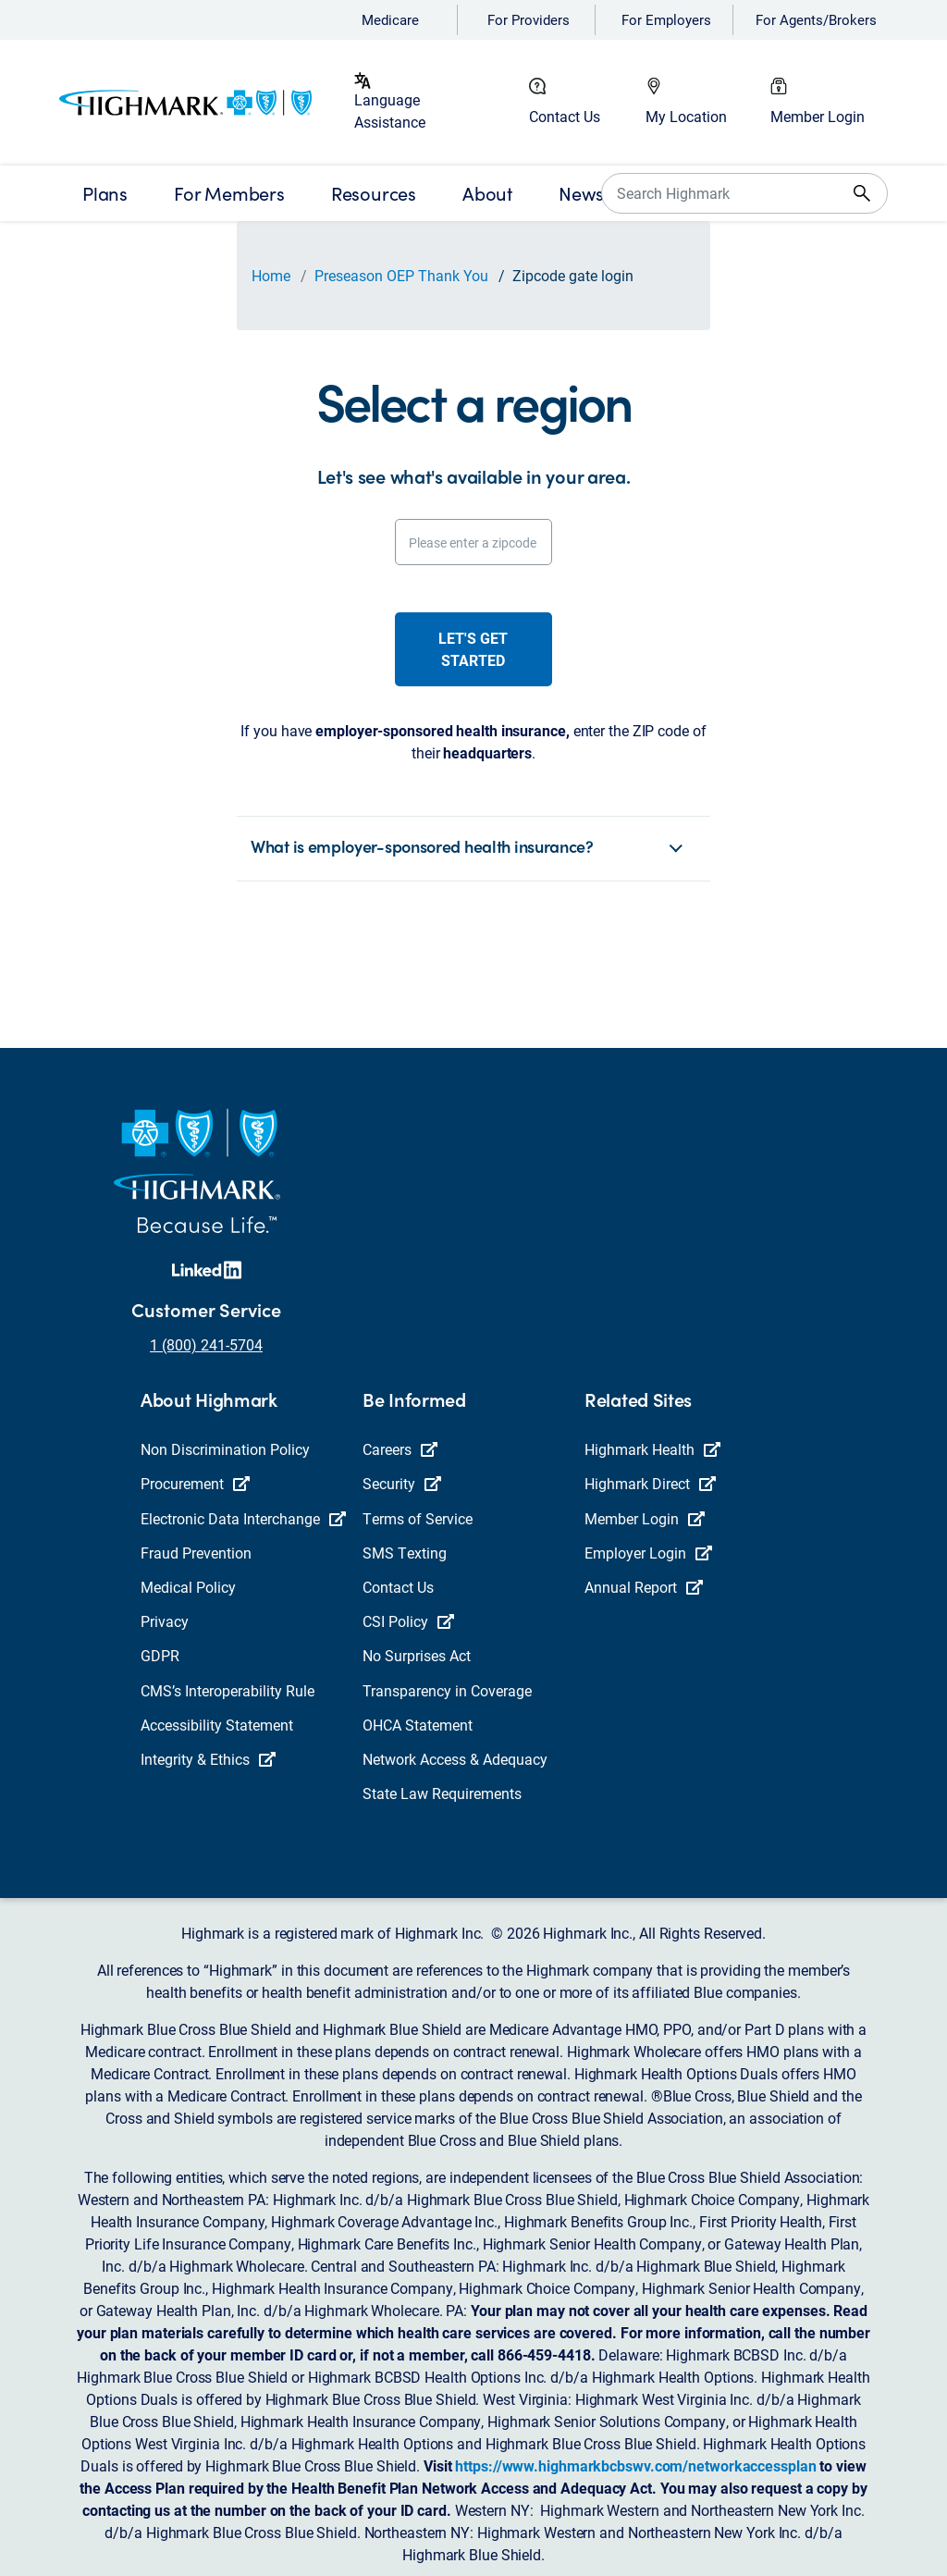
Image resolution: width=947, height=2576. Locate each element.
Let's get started (473, 649)
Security (402, 1483)
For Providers (528, 19)
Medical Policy (188, 1586)
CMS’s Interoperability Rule (227, 1690)
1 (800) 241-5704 (206, 1344)
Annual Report (643, 1586)
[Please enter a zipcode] (474, 542)
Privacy (165, 1621)
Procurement (195, 1483)
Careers (400, 1449)
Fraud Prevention (196, 1552)
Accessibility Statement (217, 1724)
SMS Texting (405, 1552)
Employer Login (648, 1552)
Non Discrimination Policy (225, 1449)
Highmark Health (652, 1449)
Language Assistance (389, 110)
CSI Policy (408, 1621)
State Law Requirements (442, 1793)
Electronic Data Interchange (243, 1518)
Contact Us (564, 116)
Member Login (817, 116)
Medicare (390, 19)
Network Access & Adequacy (455, 1759)
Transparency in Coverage (447, 1690)
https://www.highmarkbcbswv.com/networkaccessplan (635, 2465)
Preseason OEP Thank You (401, 275)
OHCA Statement (418, 1724)
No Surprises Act (417, 1655)
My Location (686, 116)
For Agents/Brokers (816, 19)
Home (271, 275)
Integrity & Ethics (208, 1759)
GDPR (160, 1655)
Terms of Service (418, 1518)
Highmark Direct (650, 1483)
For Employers (666, 19)
